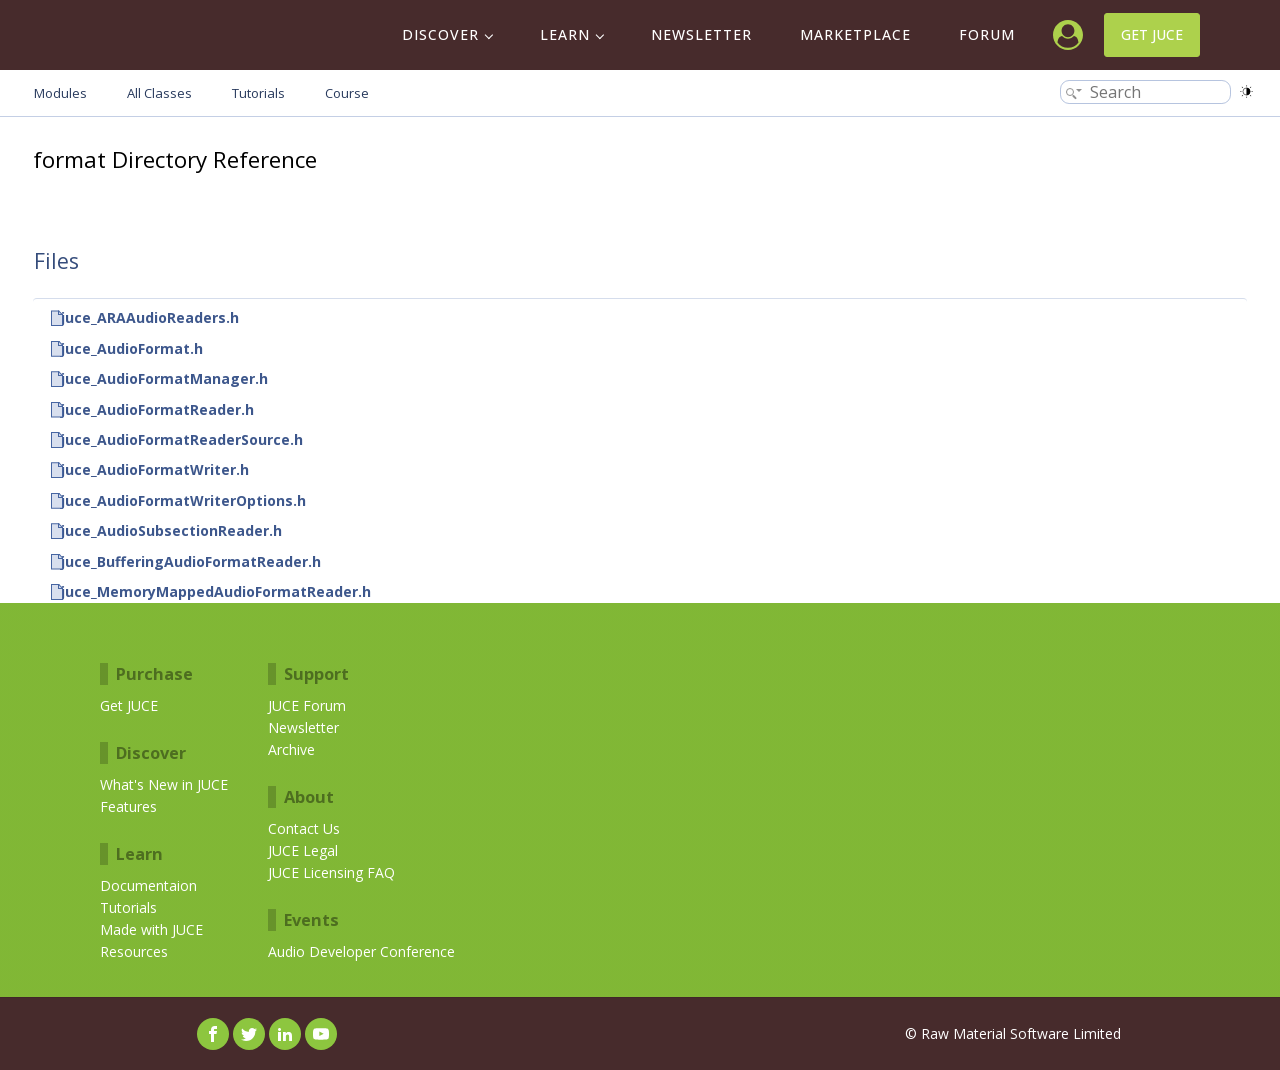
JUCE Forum (307, 705)
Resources (134, 951)
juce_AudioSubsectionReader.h (171, 530)
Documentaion (148, 885)
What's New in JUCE (164, 784)
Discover (440, 34)
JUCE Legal (303, 850)
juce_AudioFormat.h (132, 348)
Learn (565, 34)
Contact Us (304, 828)
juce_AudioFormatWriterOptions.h (183, 500)
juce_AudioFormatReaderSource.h (182, 439)
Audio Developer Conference (361, 951)
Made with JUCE (151, 929)
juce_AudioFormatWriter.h (155, 469)
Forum (987, 34)
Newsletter (701, 34)
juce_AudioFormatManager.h (164, 378)
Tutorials (128, 907)
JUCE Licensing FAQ (331, 872)
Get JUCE (1152, 34)
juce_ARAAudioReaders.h (150, 317)
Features (128, 806)
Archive (291, 749)
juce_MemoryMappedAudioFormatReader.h (216, 591)
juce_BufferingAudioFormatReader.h (191, 561)
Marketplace (855, 34)
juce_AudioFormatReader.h (157, 409)
